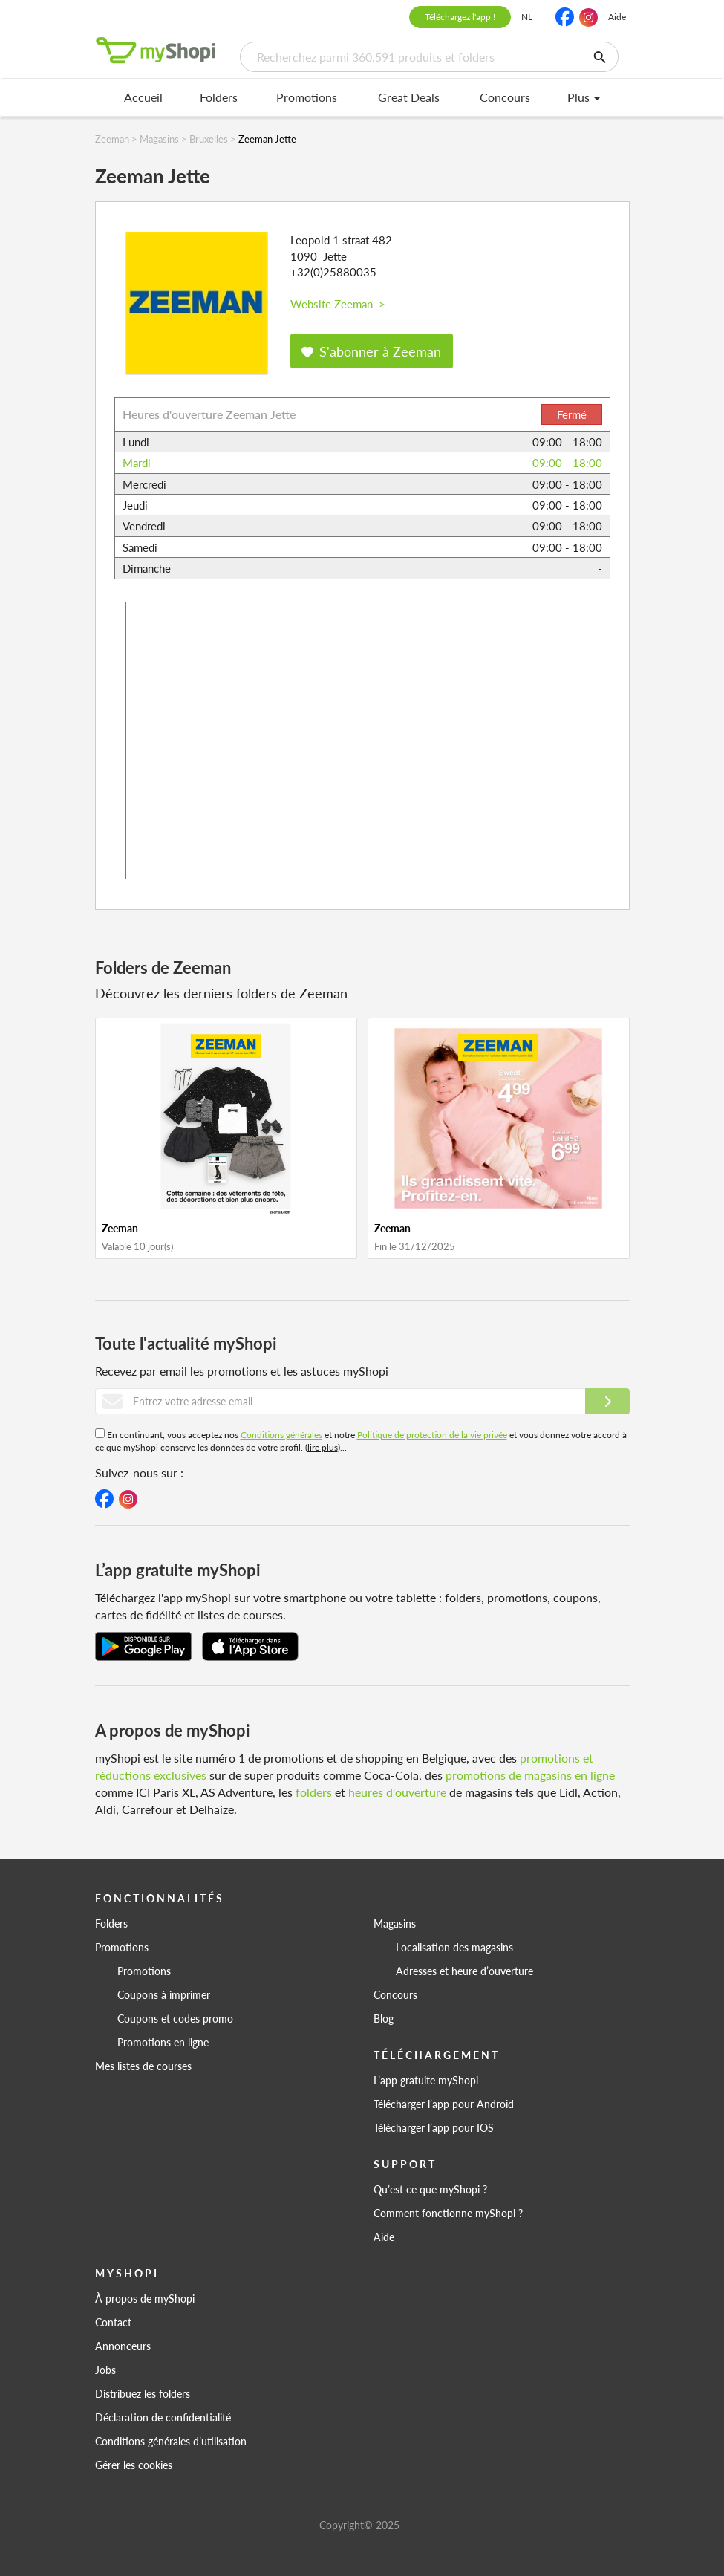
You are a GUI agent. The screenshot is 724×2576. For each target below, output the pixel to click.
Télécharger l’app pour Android (444, 2103)
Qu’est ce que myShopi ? (430, 2189)
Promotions (306, 96)
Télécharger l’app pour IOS (434, 2127)
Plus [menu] (583, 96)
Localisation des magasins (454, 1946)
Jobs (105, 2369)
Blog (384, 2018)
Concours (505, 96)
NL (526, 16)
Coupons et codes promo (175, 2018)
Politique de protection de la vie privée (432, 1434)
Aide (617, 16)
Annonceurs (123, 2345)
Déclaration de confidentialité (163, 2417)
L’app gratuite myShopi (426, 2079)
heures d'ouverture (397, 1792)
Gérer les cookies (133, 2464)
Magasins (395, 1923)
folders (314, 1792)
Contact (113, 2322)
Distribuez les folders (142, 2393)
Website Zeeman (337, 303)
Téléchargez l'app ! (460, 16)
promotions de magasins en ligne (530, 1774)
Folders (219, 96)
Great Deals (409, 96)
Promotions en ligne (163, 2042)
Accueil (143, 96)
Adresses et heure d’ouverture (464, 1970)
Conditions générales (281, 1434)
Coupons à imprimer (163, 1994)
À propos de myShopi (145, 2298)
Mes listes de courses (143, 2065)
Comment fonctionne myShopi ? (448, 2212)
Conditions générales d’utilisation (171, 2440)
